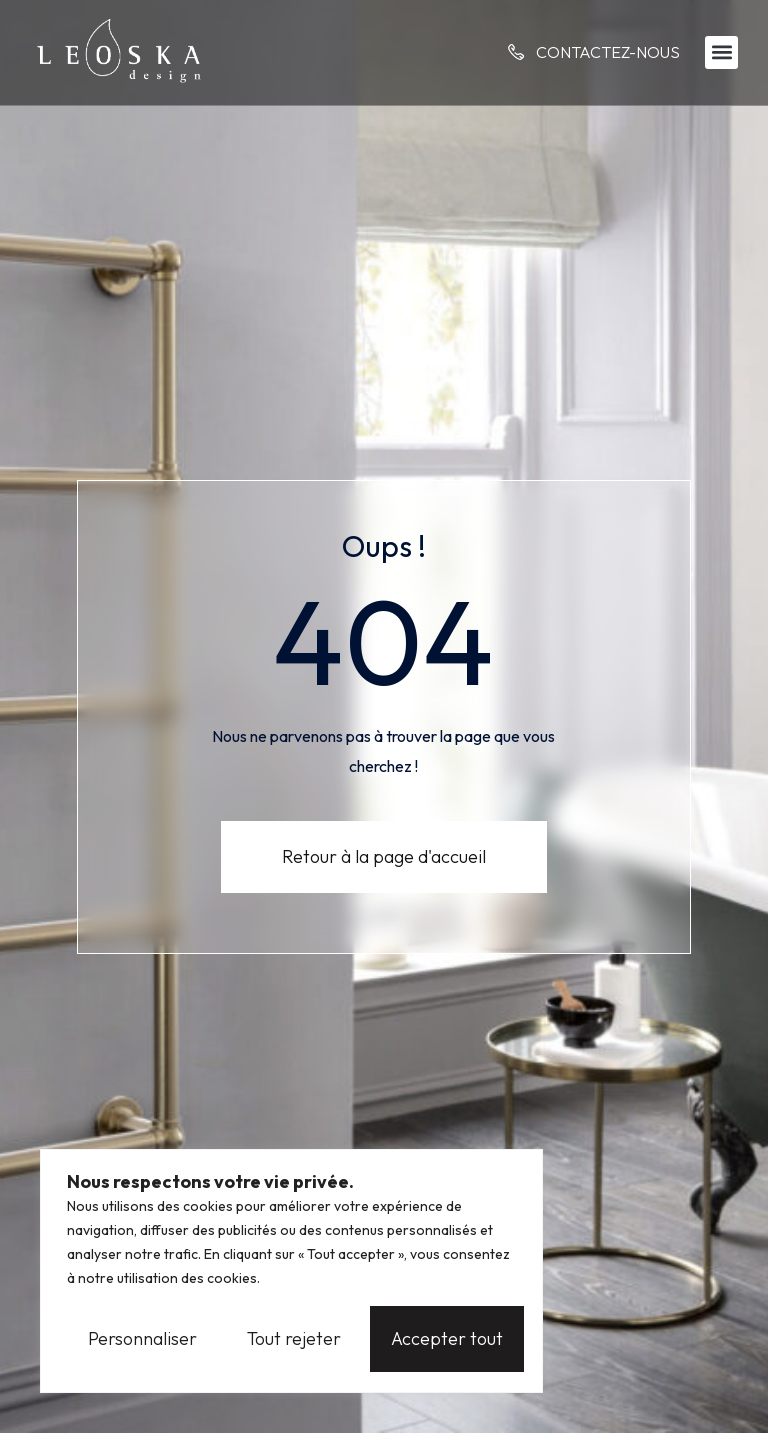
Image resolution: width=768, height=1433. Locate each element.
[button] (721, 52)
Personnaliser (142, 1338)
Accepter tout (447, 1338)
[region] (291, 1271)
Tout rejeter (294, 1338)
